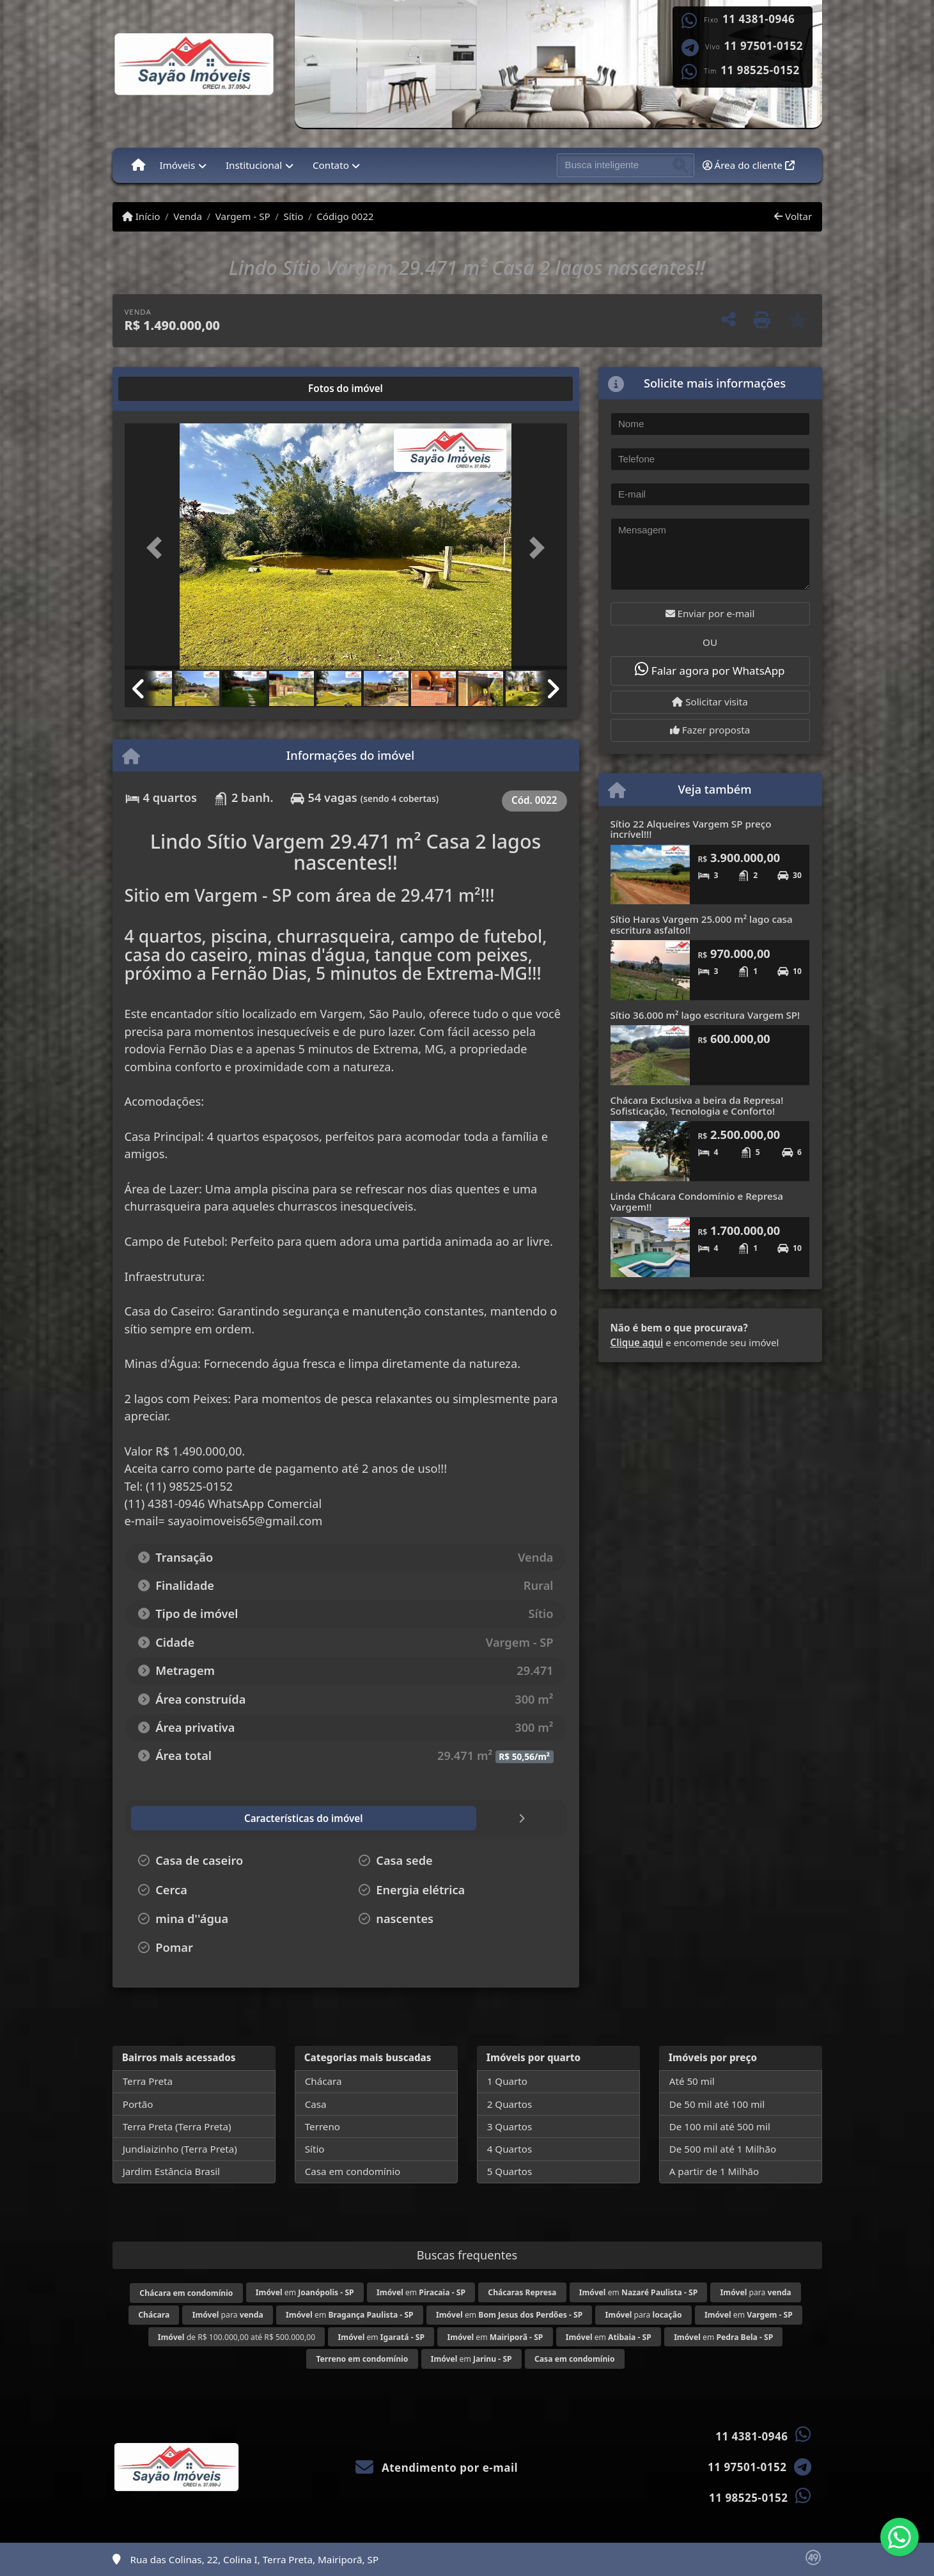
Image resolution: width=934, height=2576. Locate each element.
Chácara (323, 2081)
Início (141, 216)
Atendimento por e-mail (436, 2467)
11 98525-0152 (759, 70)
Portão (138, 2104)
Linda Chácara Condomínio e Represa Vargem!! (697, 1201)
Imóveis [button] (177, 165)
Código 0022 (344, 216)
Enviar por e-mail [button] (710, 613)
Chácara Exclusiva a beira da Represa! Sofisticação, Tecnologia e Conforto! (697, 1105)
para (755, 2292)
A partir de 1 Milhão (714, 2171)
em (305, 2292)
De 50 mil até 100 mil (717, 2104)
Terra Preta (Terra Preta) (177, 2126)
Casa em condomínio (353, 2171)
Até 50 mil (692, 2081)
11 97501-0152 (763, 46)
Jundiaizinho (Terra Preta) (180, 2148)
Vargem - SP (242, 216)
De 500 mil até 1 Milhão (722, 2148)
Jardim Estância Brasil (171, 2171)
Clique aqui (637, 1342)
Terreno (322, 2126)
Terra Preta (148, 2081)
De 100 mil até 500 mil (719, 2126)
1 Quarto (507, 2081)
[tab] (165, 389)
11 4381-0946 (758, 19)
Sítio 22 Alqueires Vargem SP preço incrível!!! (691, 829)
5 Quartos (510, 2171)
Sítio (294, 216)
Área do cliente (749, 165)
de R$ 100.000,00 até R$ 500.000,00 (236, 2337)
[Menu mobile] (138, 165)
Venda (187, 216)
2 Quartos (510, 2104)
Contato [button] (331, 165)
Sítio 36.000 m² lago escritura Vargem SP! (705, 1015)
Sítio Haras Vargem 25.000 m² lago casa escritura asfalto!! (702, 924)
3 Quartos (510, 2126)
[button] (158, 548)
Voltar (793, 216)
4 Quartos (510, 2148)
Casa (316, 2104)
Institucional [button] (254, 165)
